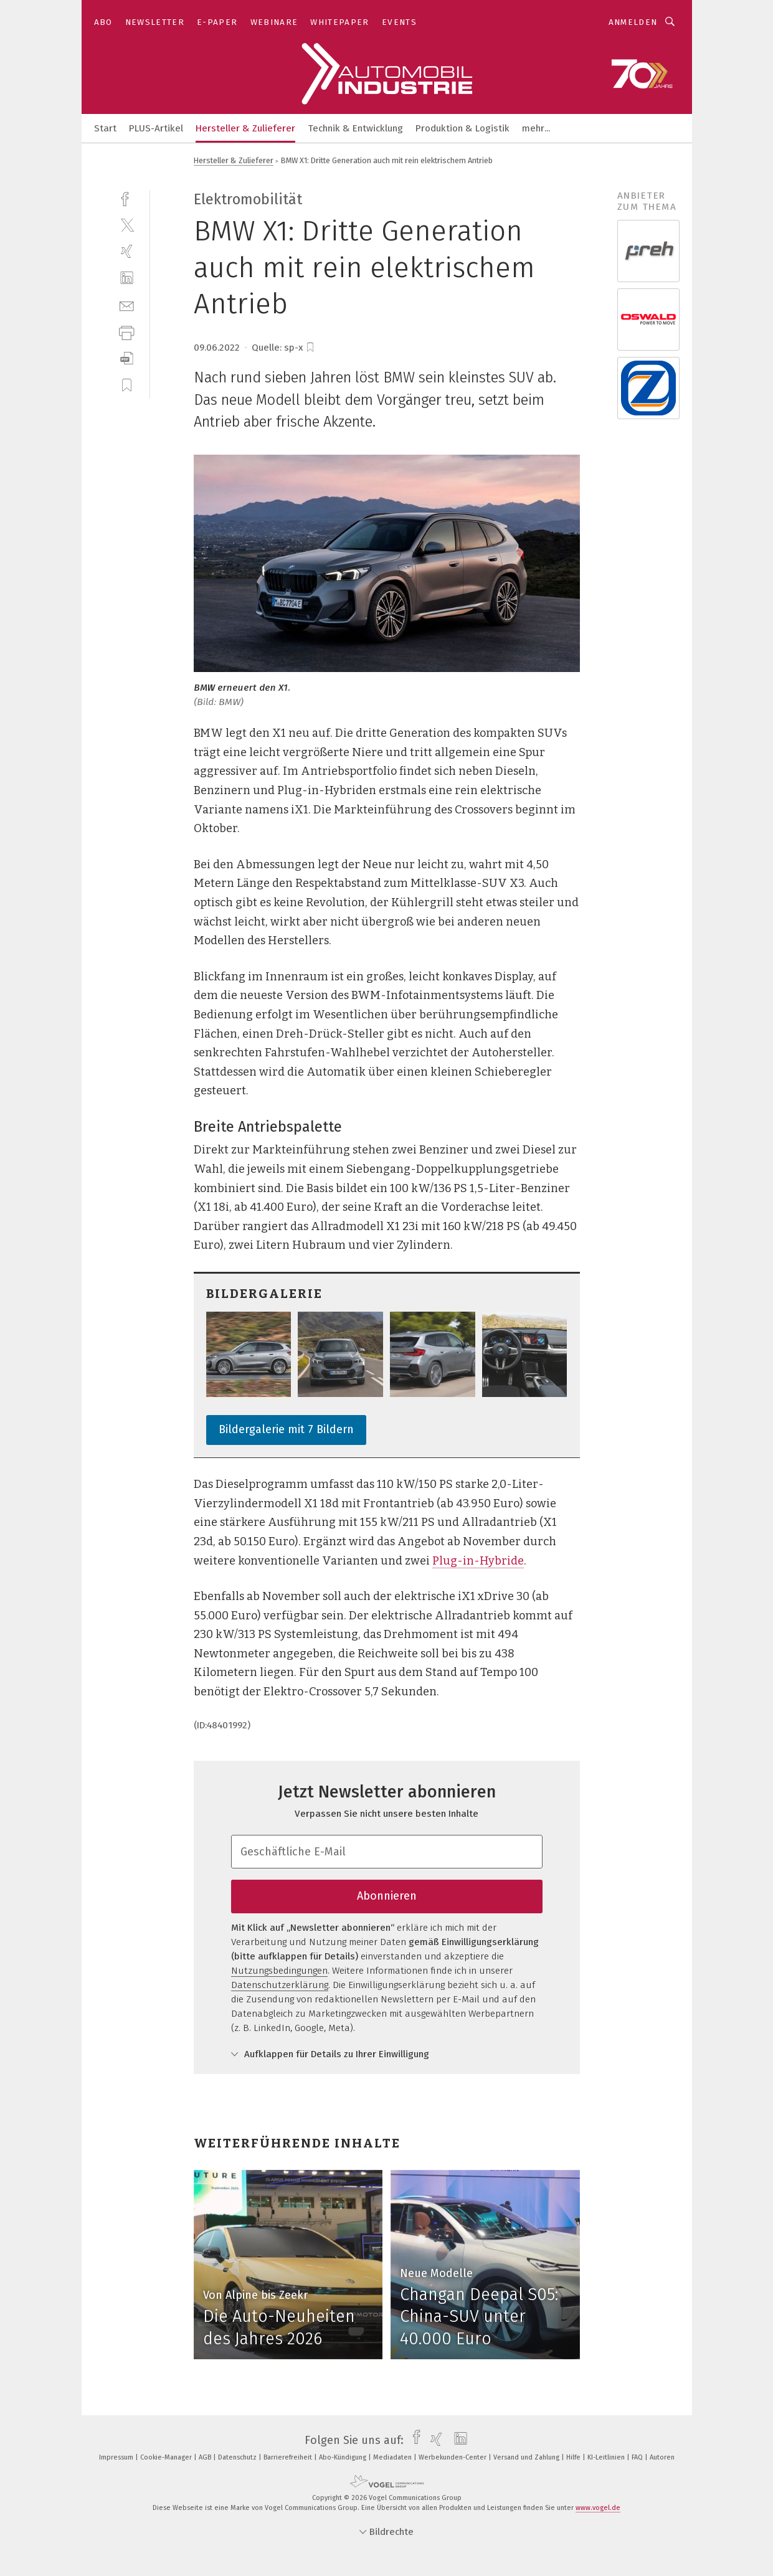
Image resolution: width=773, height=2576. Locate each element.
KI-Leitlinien (607, 2457)
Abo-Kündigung (343, 2457)
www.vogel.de (598, 2508)
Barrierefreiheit (288, 2457)
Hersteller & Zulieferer (245, 128)
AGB (206, 2457)
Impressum (117, 2457)
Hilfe (574, 2457)
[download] (127, 358)
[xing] (127, 251)
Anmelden (633, 22)
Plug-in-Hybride (478, 1561)
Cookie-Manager (167, 2457)
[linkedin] (127, 278)
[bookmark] (310, 347)
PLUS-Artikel (156, 128)
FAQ (638, 2457)
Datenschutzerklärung (279, 1985)
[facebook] (127, 198)
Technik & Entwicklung (355, 128)
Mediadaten (393, 2457)
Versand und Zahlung (527, 2457)
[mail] (127, 305)
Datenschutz (238, 2457)
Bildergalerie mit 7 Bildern (286, 1429)
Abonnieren (387, 1896)
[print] (127, 331)
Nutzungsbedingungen (279, 1970)
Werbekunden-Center (453, 2457)
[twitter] (127, 224)
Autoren (662, 2457)
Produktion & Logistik (462, 128)
